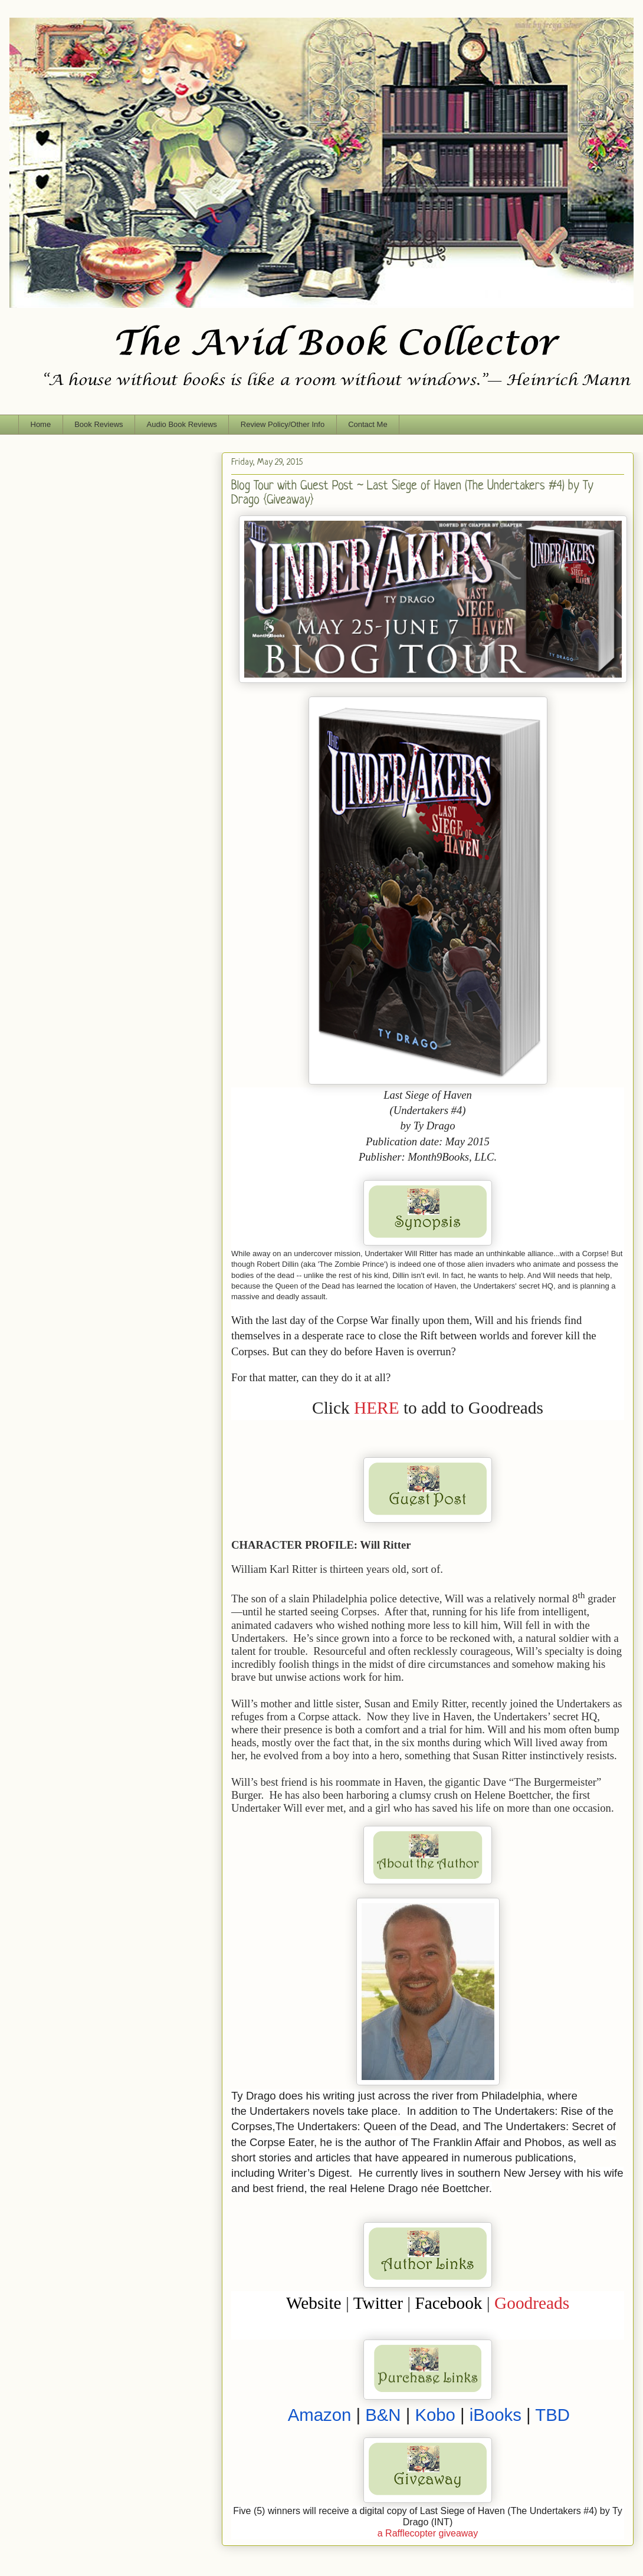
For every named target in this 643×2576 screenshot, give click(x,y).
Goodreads (531, 2303)
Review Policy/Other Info (282, 424)
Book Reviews (98, 424)
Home (41, 424)
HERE (376, 1407)
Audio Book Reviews (182, 424)
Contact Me (367, 424)
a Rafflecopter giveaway (428, 2533)
